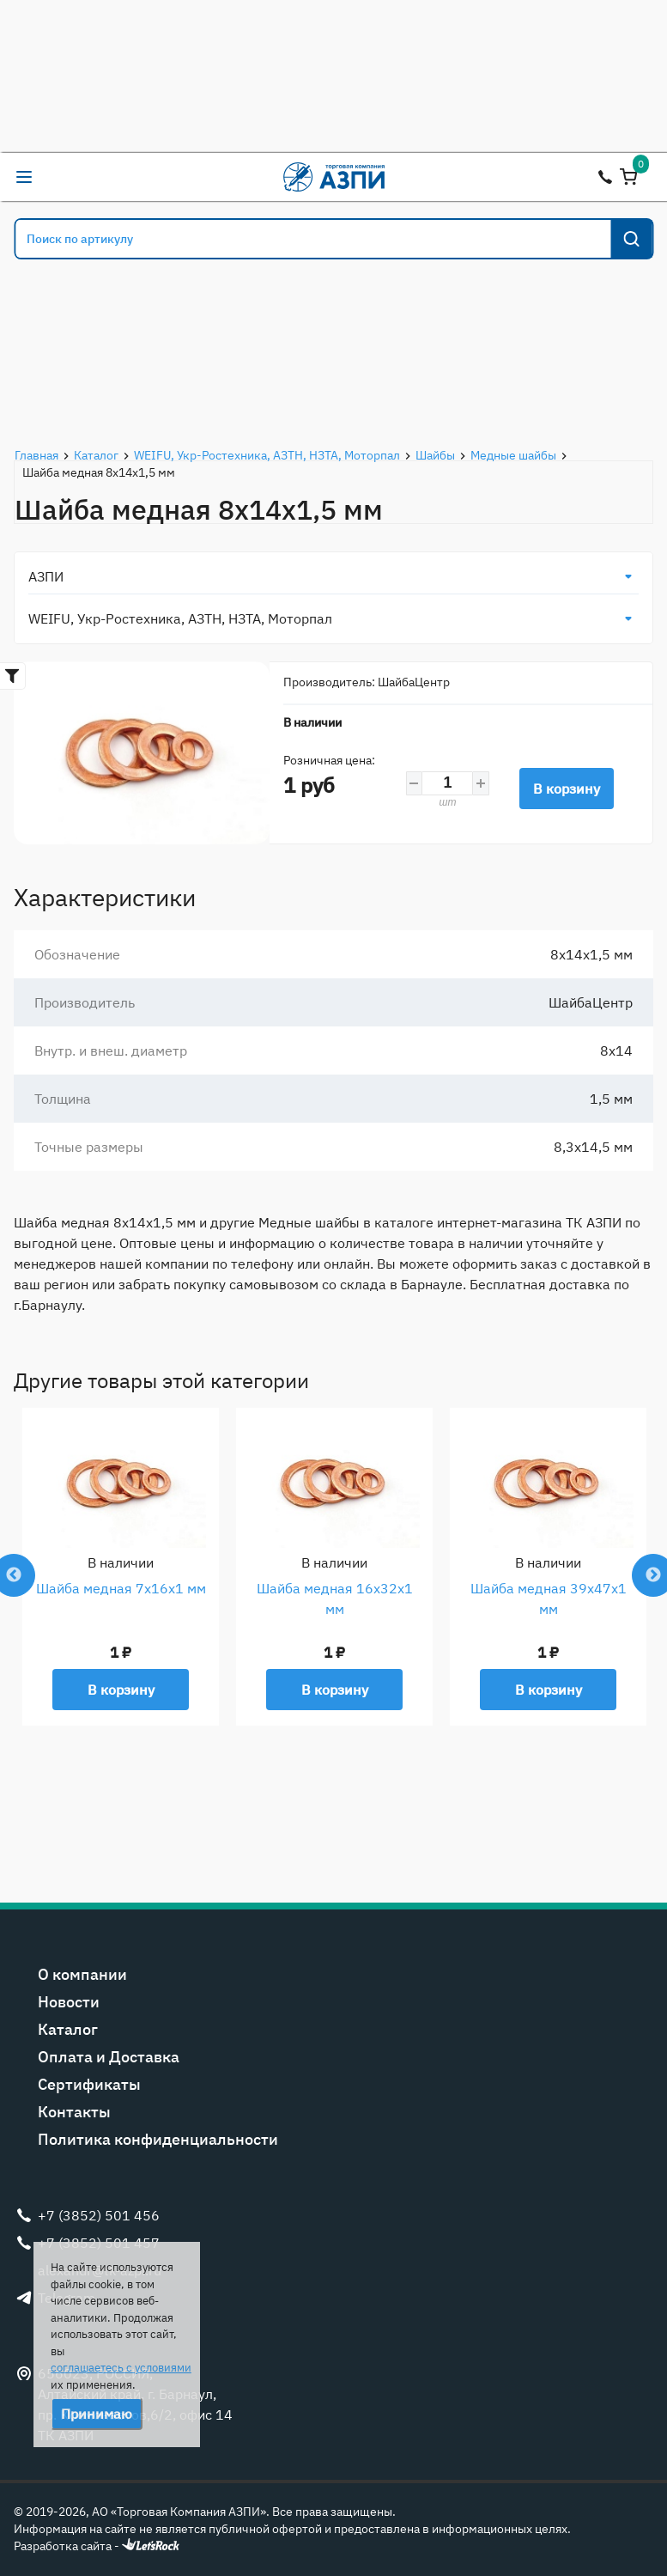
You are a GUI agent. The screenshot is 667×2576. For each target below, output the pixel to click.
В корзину (566, 788)
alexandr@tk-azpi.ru (58, 177)
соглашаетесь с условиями (121, 2367)
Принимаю (96, 2413)
